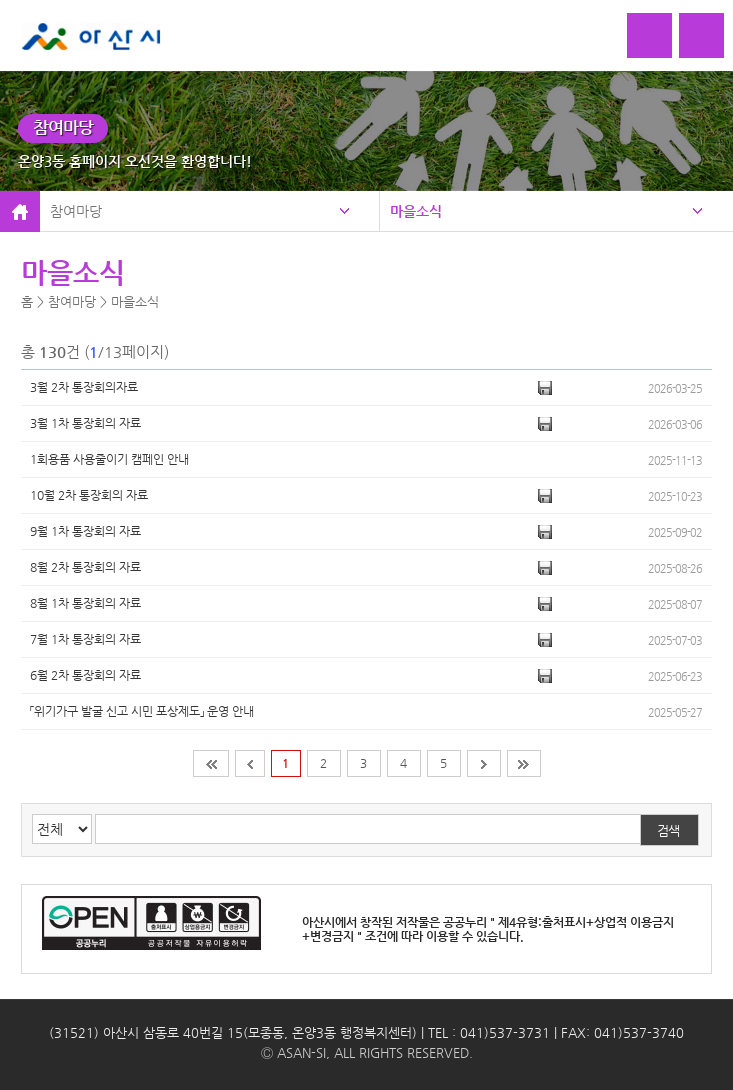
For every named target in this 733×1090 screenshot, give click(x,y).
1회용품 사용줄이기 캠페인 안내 (109, 459)
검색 (668, 830)
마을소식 (416, 211)
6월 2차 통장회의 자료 (85, 675)
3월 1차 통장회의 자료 (85, 423)
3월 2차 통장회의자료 (84, 387)
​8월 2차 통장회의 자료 (85, 567)
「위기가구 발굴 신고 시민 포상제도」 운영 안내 (142, 711)
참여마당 (76, 211)
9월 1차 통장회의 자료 (85, 531)
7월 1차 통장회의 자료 (85, 639)
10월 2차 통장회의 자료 (89, 495)
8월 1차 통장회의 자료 (85, 603)
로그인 (649, 35)
